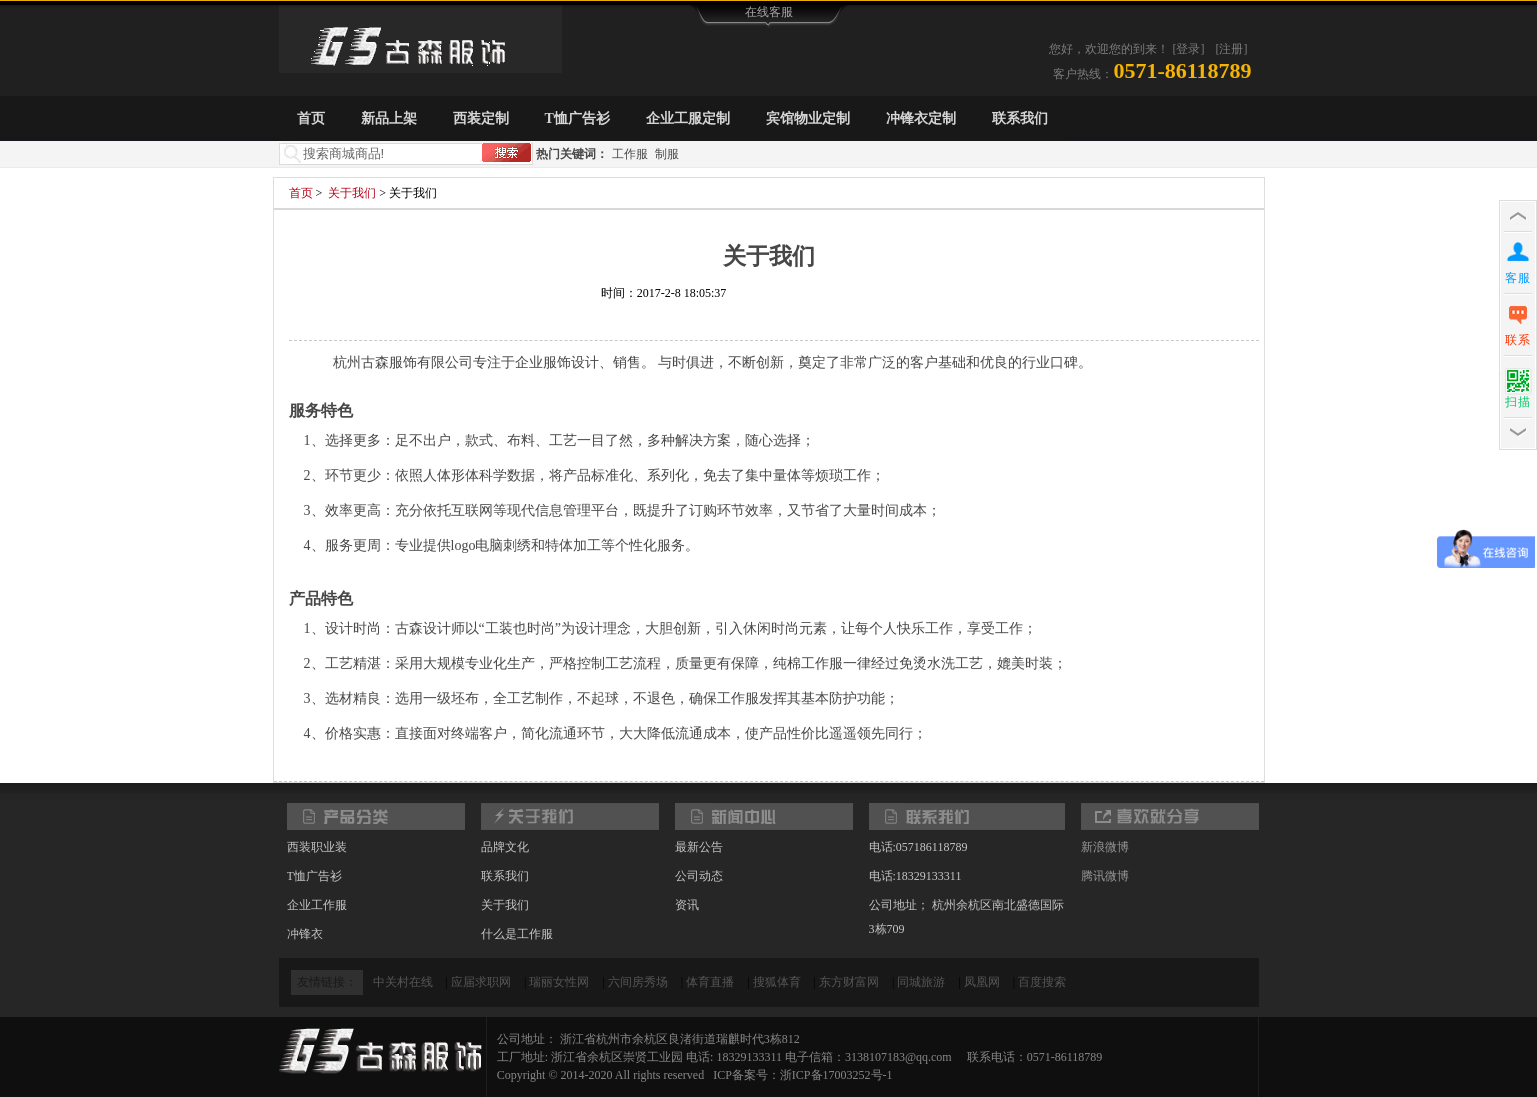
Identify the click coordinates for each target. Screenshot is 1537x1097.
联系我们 (1020, 118)
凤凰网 (982, 982)
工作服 (630, 154)
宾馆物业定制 (808, 118)
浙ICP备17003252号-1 (836, 1075)
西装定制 (481, 118)
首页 (311, 118)
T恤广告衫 (577, 118)
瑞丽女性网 (559, 982)
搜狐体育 (777, 982)
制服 (667, 154)
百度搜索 (1042, 982)
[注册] (1232, 49)
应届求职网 (481, 982)
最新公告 (699, 847)
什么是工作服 (517, 934)
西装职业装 (317, 847)
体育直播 (710, 982)
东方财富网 (849, 982)
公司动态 (699, 876)
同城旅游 (921, 982)
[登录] (1189, 49)
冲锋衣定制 (921, 118)
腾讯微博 (1105, 876)
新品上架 (389, 118)
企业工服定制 (688, 118)
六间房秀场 (638, 982)
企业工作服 (317, 905)
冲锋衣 (305, 934)
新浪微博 (1105, 847)
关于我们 (352, 193)
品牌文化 (505, 847)
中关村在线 (403, 982)
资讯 (687, 905)
